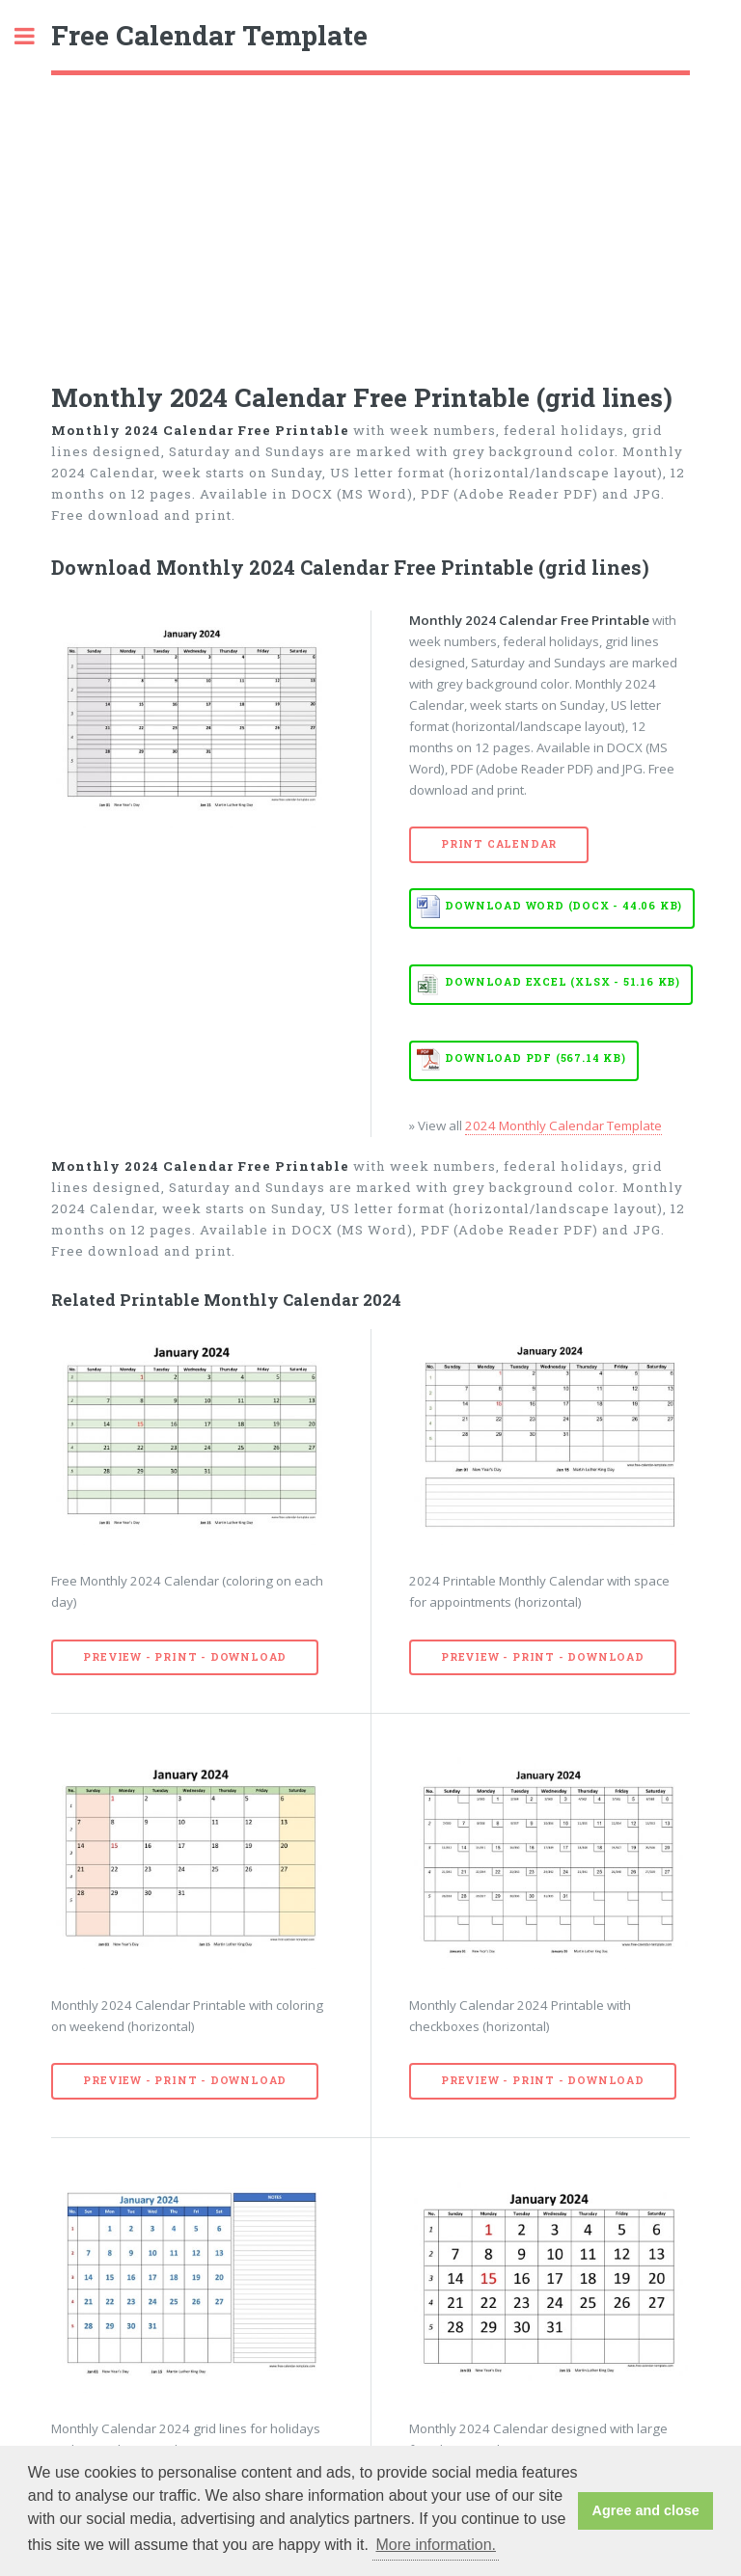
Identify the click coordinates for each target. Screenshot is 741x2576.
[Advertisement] (370, 220)
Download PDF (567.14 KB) (535, 1058)
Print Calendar (499, 844)
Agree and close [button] (646, 2510)
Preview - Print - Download (185, 1657)
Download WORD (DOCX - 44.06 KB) (563, 905)
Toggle (34, 36)
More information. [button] (435, 2544)
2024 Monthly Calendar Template (563, 1125)
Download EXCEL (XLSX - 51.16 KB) (562, 982)
